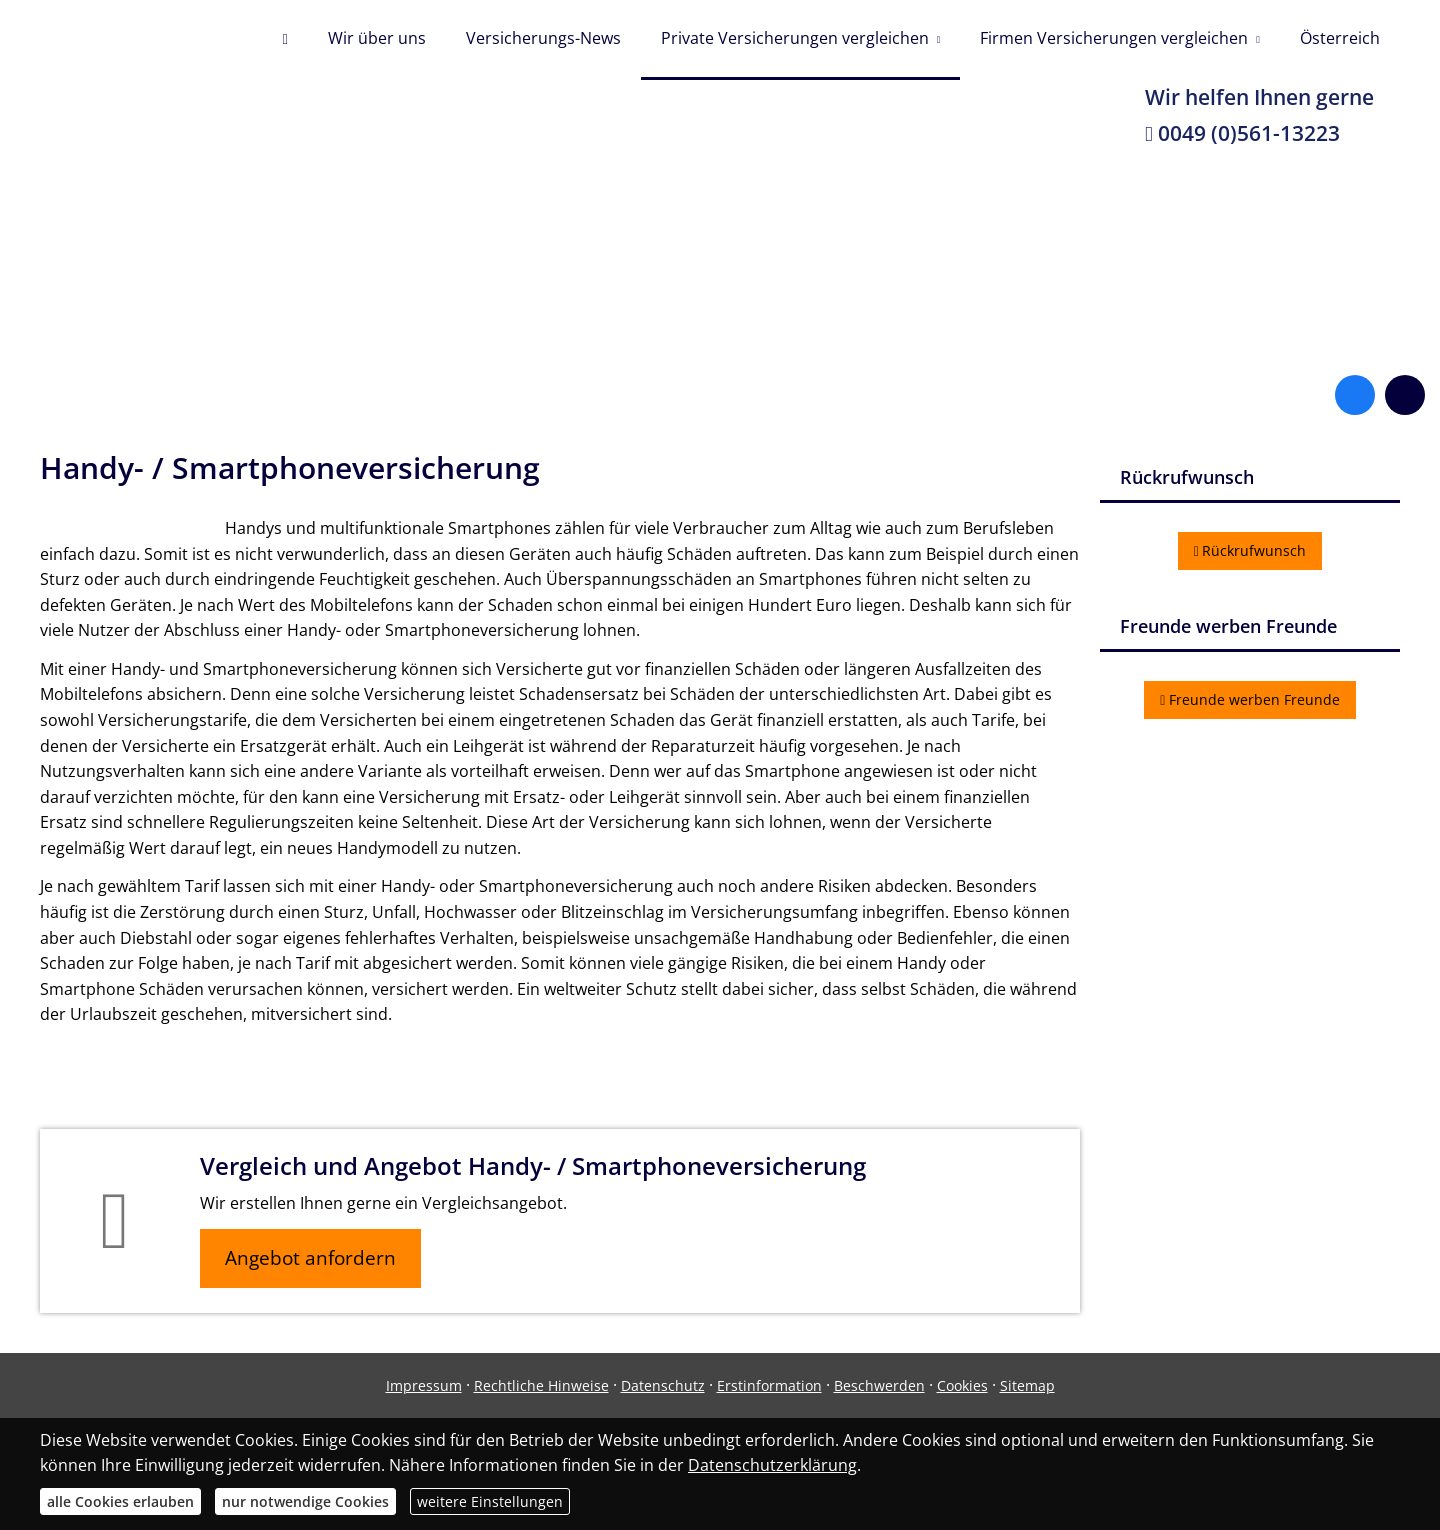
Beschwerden (879, 1385)
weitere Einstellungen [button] (490, 1501)
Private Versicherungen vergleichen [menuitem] (795, 38)
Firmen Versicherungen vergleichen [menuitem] (1114, 38)
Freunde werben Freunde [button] (1250, 699)
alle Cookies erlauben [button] (120, 1501)
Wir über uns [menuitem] (377, 38)
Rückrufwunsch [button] (1250, 550)
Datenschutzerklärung (772, 1465)
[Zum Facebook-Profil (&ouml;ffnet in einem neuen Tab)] (1355, 395)
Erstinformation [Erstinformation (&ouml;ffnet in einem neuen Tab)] (769, 1385)
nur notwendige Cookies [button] (305, 1501)
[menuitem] (284, 40)
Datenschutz (663, 1385)
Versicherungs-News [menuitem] (543, 38)
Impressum (424, 1385)
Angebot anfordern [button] (310, 1258)
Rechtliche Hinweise (541, 1385)
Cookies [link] (962, 1385)
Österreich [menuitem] (1340, 38)
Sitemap (1027, 1385)
